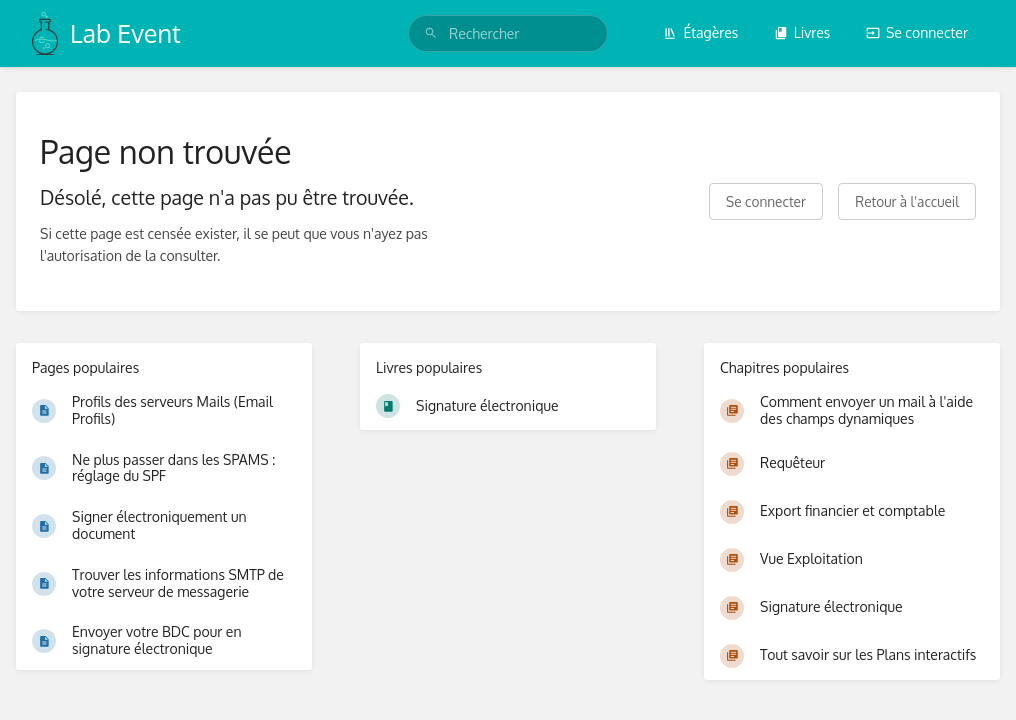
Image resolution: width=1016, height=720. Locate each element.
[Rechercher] (431, 33)
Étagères (700, 32)
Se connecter (917, 32)
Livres (802, 32)
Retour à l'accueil (907, 201)
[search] (508, 33)
